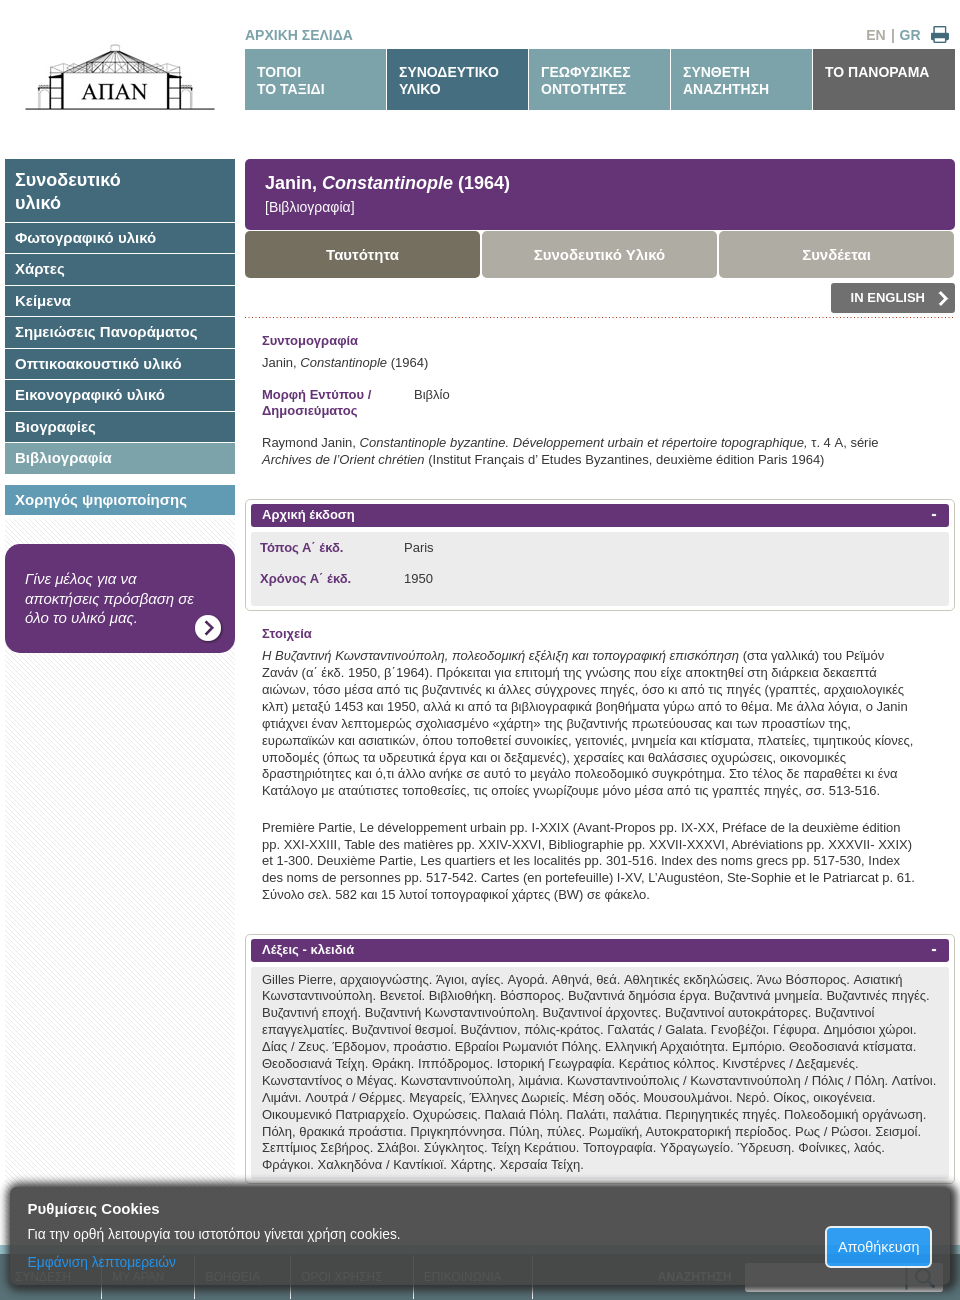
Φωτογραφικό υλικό (85, 237)
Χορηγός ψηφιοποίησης (101, 499)
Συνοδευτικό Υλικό (600, 254)
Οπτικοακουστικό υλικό (98, 363)
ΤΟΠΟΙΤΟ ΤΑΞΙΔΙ (291, 80)
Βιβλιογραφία (63, 457)
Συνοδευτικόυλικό (68, 191)
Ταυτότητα (362, 254)
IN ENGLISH (900, 298)
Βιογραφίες (55, 426)
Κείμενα (43, 300)
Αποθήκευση (879, 1247)
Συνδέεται (836, 254)
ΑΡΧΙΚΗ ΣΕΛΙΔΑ (299, 35)
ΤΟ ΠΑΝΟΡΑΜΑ (877, 72)
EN (875, 35)
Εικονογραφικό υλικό (90, 394)
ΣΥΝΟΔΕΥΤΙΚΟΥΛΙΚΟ (449, 80)
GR (910, 35)
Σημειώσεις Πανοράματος (106, 331)
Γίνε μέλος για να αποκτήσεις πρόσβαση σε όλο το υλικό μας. (109, 598)
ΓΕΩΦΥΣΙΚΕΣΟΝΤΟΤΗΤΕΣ (586, 80)
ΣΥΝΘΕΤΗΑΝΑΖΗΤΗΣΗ (726, 80)
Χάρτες (40, 268)
